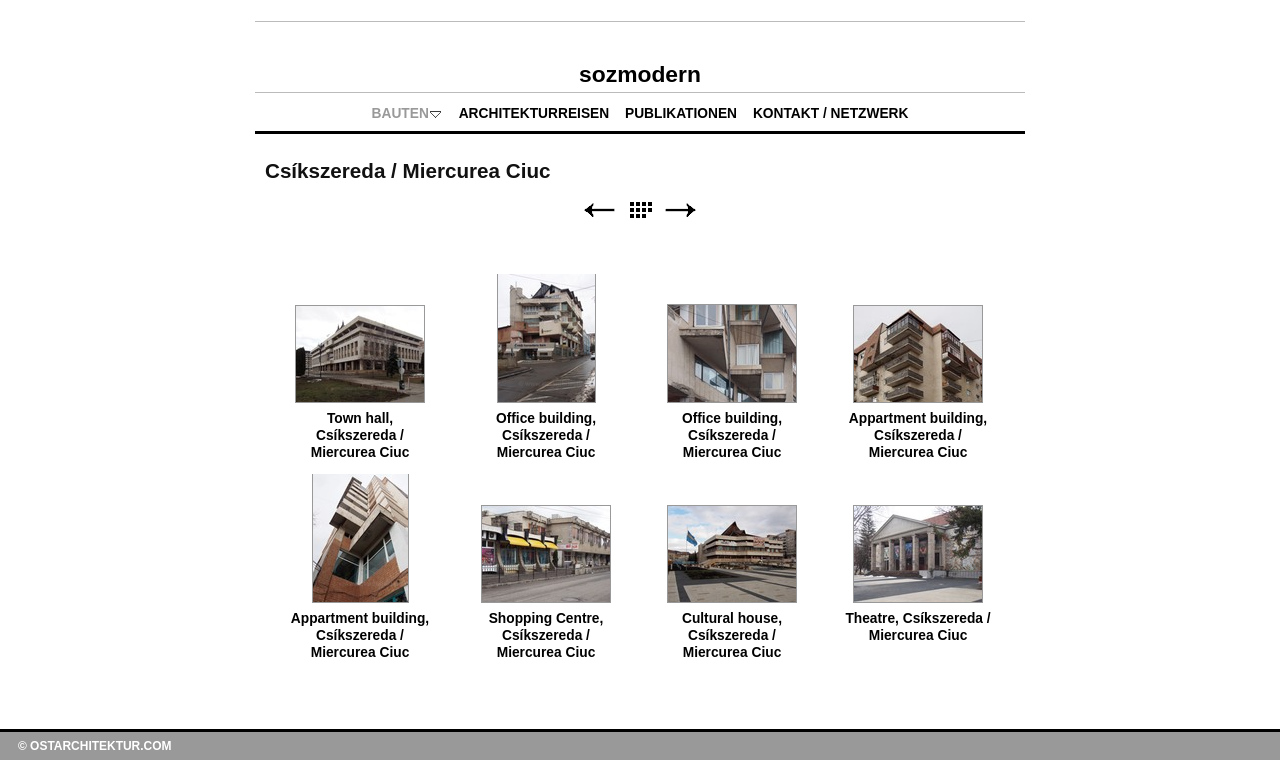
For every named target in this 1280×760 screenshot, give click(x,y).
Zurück (599, 210)
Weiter (681, 210)
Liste (640, 210)
